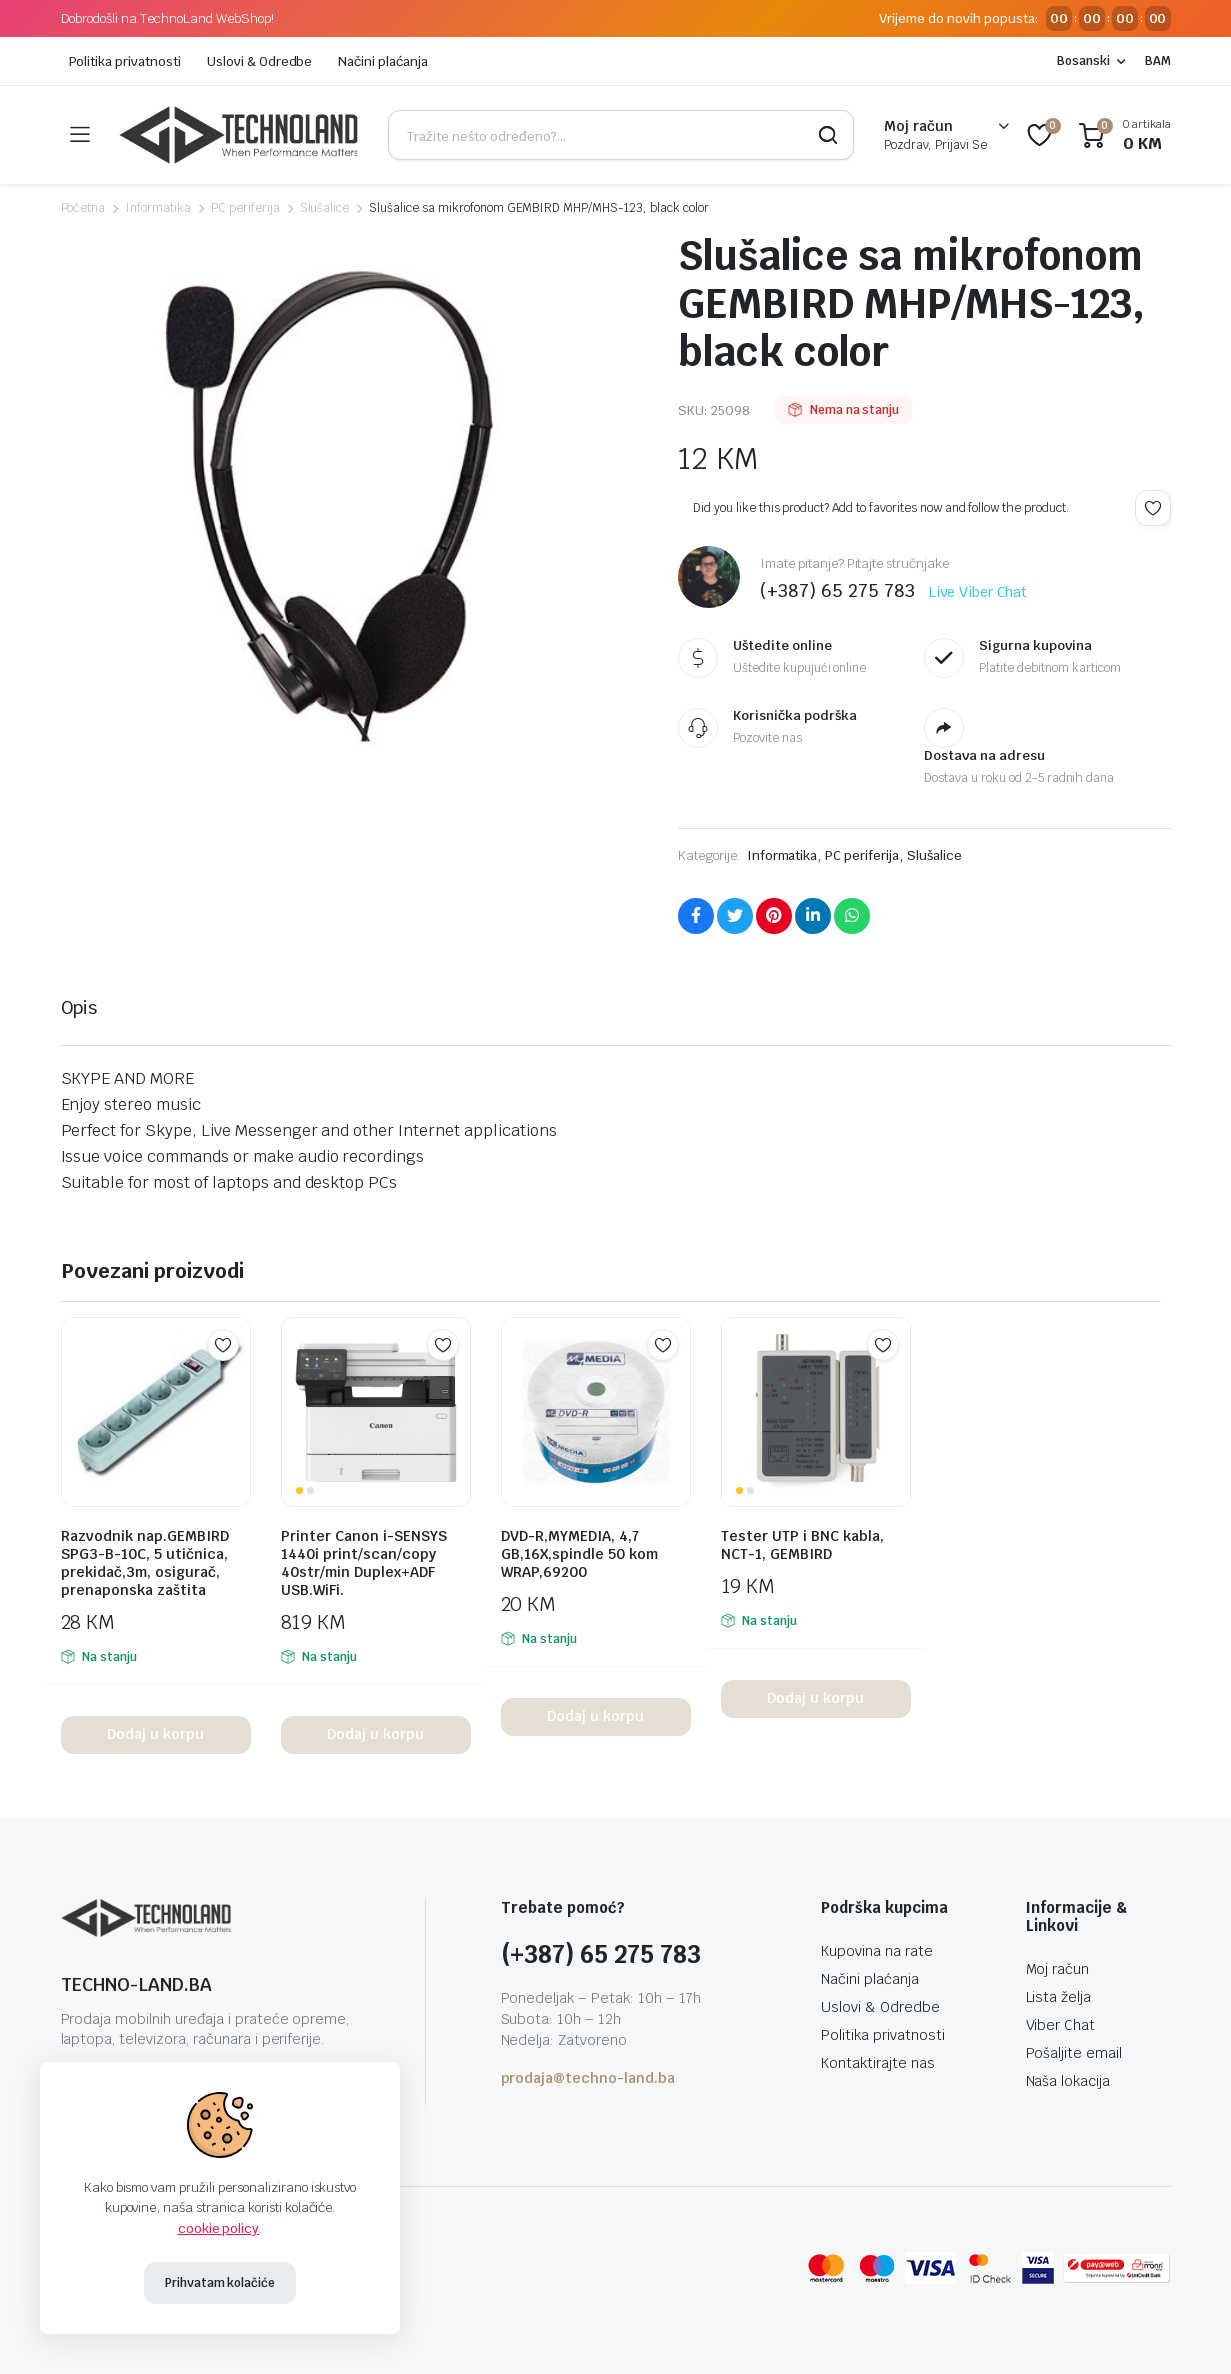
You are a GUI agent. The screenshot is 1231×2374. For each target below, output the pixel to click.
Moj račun (1058, 1969)
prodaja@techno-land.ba (588, 2078)
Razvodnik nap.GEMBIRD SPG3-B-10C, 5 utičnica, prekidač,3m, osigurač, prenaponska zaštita (145, 1563)
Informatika (158, 208)
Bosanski (1083, 61)
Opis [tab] (79, 1007)
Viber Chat (1061, 2025)
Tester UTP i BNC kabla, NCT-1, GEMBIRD (802, 1545)
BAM (1158, 61)
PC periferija (245, 208)
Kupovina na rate (877, 1951)
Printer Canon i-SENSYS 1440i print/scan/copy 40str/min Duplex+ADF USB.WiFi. (364, 1563)
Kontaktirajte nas (878, 2063)
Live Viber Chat (978, 592)
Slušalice (325, 208)
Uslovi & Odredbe (260, 61)
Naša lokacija (1068, 2081)
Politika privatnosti (125, 61)
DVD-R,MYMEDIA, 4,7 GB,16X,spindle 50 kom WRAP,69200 (579, 1554)
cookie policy (219, 2228)
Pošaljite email (1074, 2053)
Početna (83, 208)
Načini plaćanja (383, 61)
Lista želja (1059, 1997)
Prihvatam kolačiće (220, 2283)
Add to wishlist (1153, 508)
